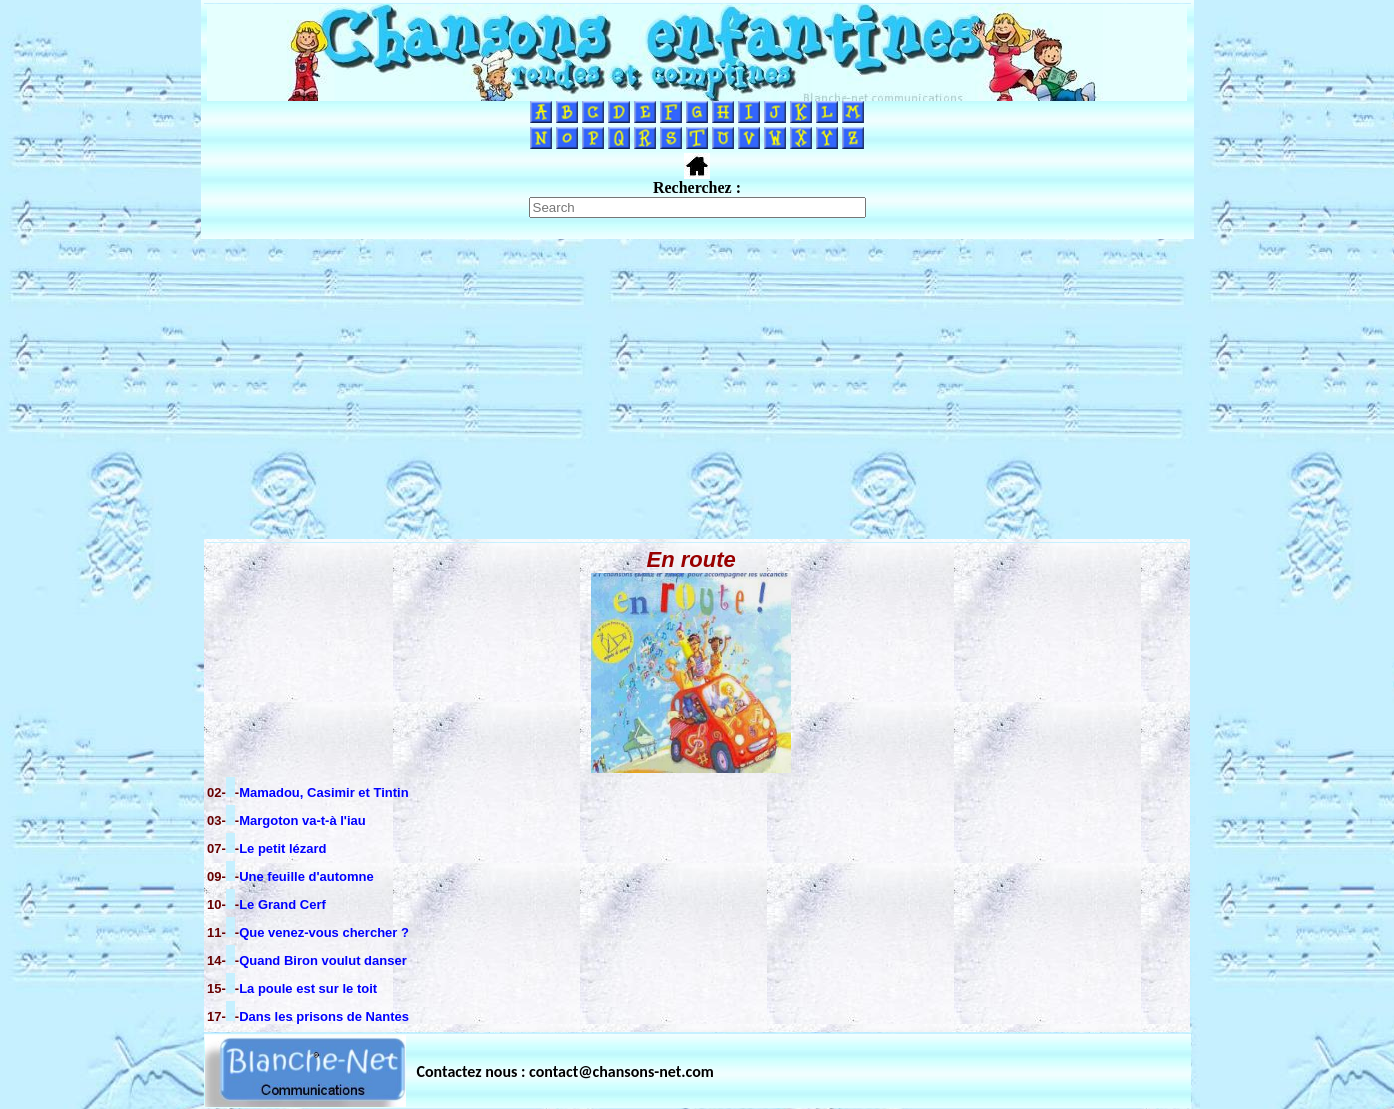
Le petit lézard (282, 848)
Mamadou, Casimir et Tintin (324, 792)
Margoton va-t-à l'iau (302, 820)
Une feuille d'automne (306, 876)
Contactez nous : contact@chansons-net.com (565, 1071)
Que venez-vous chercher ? (324, 932)
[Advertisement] (697, 389)
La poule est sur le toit (308, 988)
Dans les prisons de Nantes (324, 1016)
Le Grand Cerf (282, 904)
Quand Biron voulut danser (323, 960)
